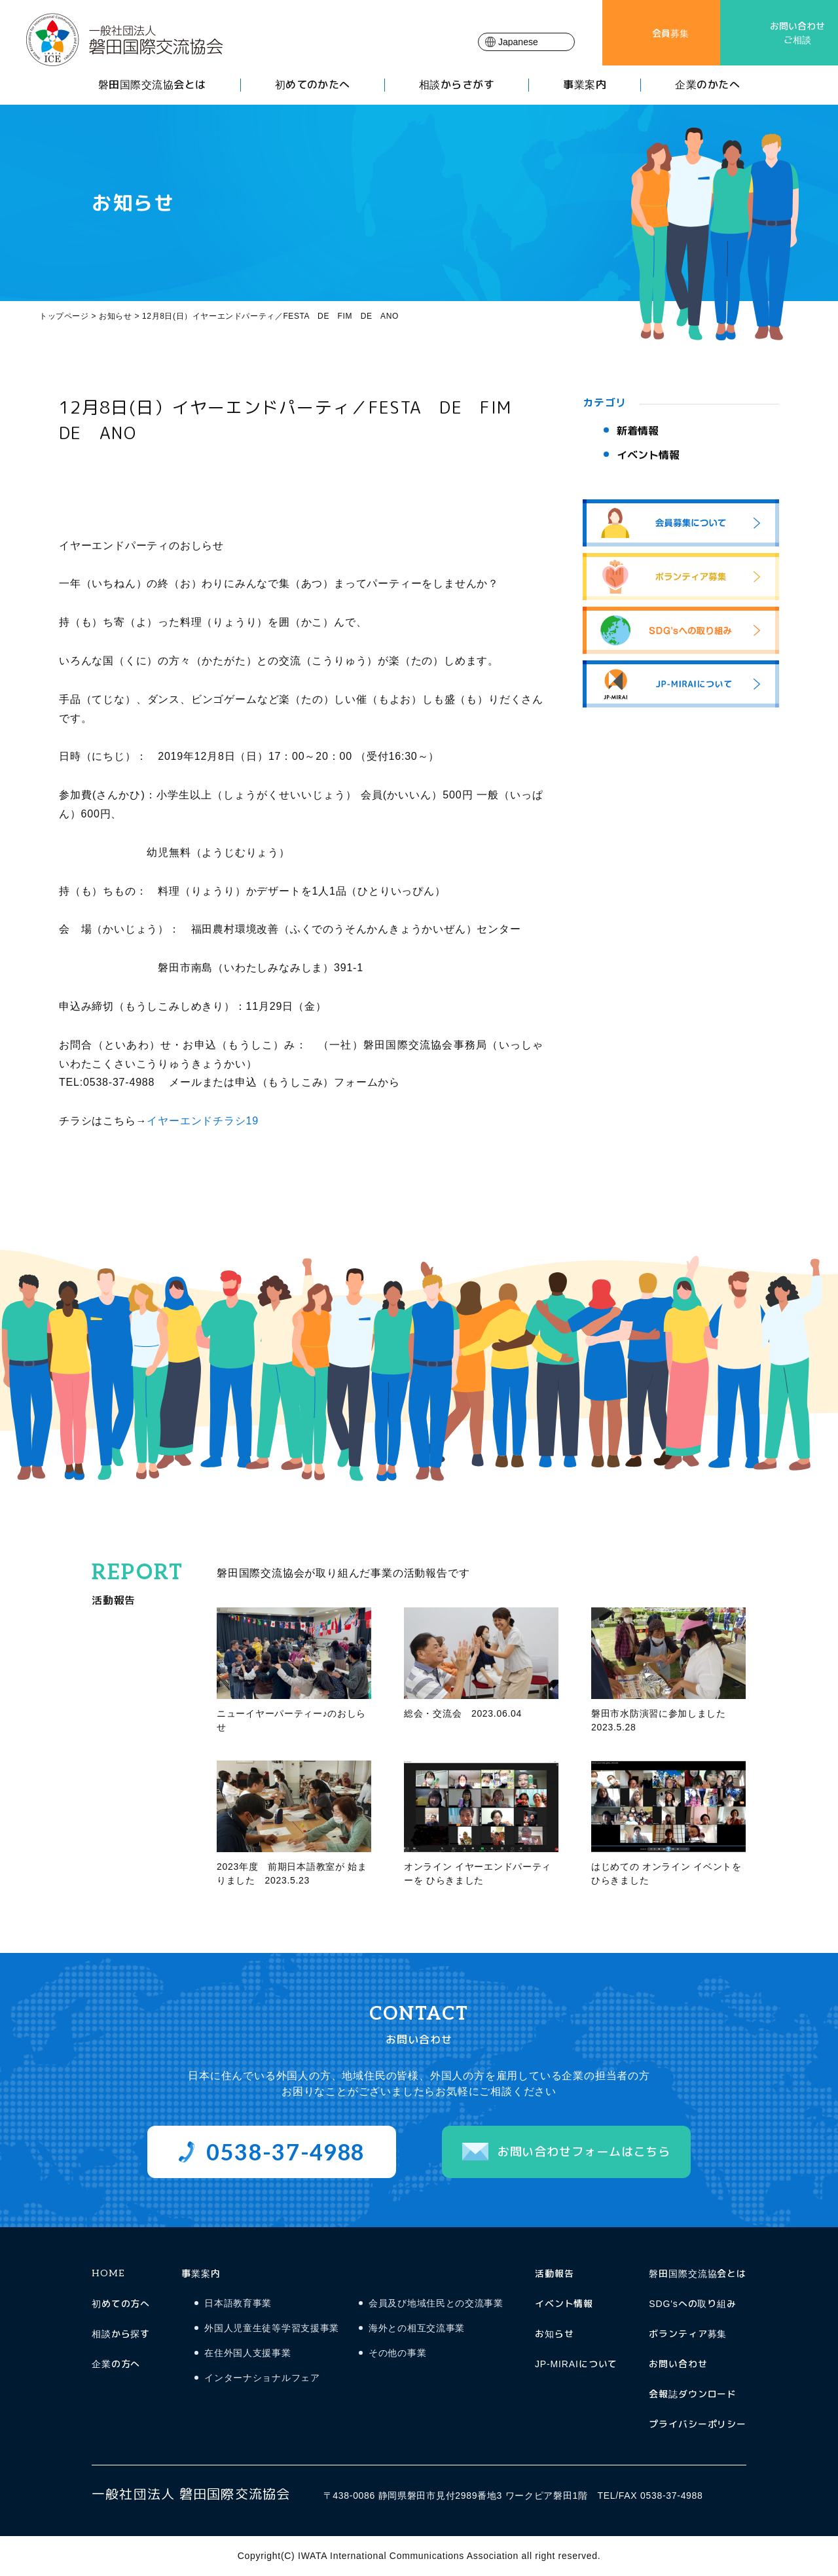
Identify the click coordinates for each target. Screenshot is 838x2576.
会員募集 (670, 33)
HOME (108, 2273)
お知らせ (554, 2333)
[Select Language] (526, 41)
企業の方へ (116, 2363)
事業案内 (584, 85)
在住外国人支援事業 (247, 2353)
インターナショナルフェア (261, 2378)
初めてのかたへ (312, 85)
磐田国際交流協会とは (152, 85)
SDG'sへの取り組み (693, 2303)
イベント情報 (648, 455)
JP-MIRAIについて (576, 2363)
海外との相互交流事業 (417, 2328)
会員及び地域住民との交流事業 (436, 2303)
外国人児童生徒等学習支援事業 (271, 2328)
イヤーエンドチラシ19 (203, 1120)
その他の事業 (397, 2353)
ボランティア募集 (688, 2333)
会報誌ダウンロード (693, 2394)
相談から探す (121, 2333)
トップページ (64, 316)
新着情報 (638, 430)
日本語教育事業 (238, 2303)
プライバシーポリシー (697, 2424)
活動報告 (554, 2273)
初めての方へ (121, 2303)
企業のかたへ (707, 85)
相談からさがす (456, 85)
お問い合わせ (678, 2363)
